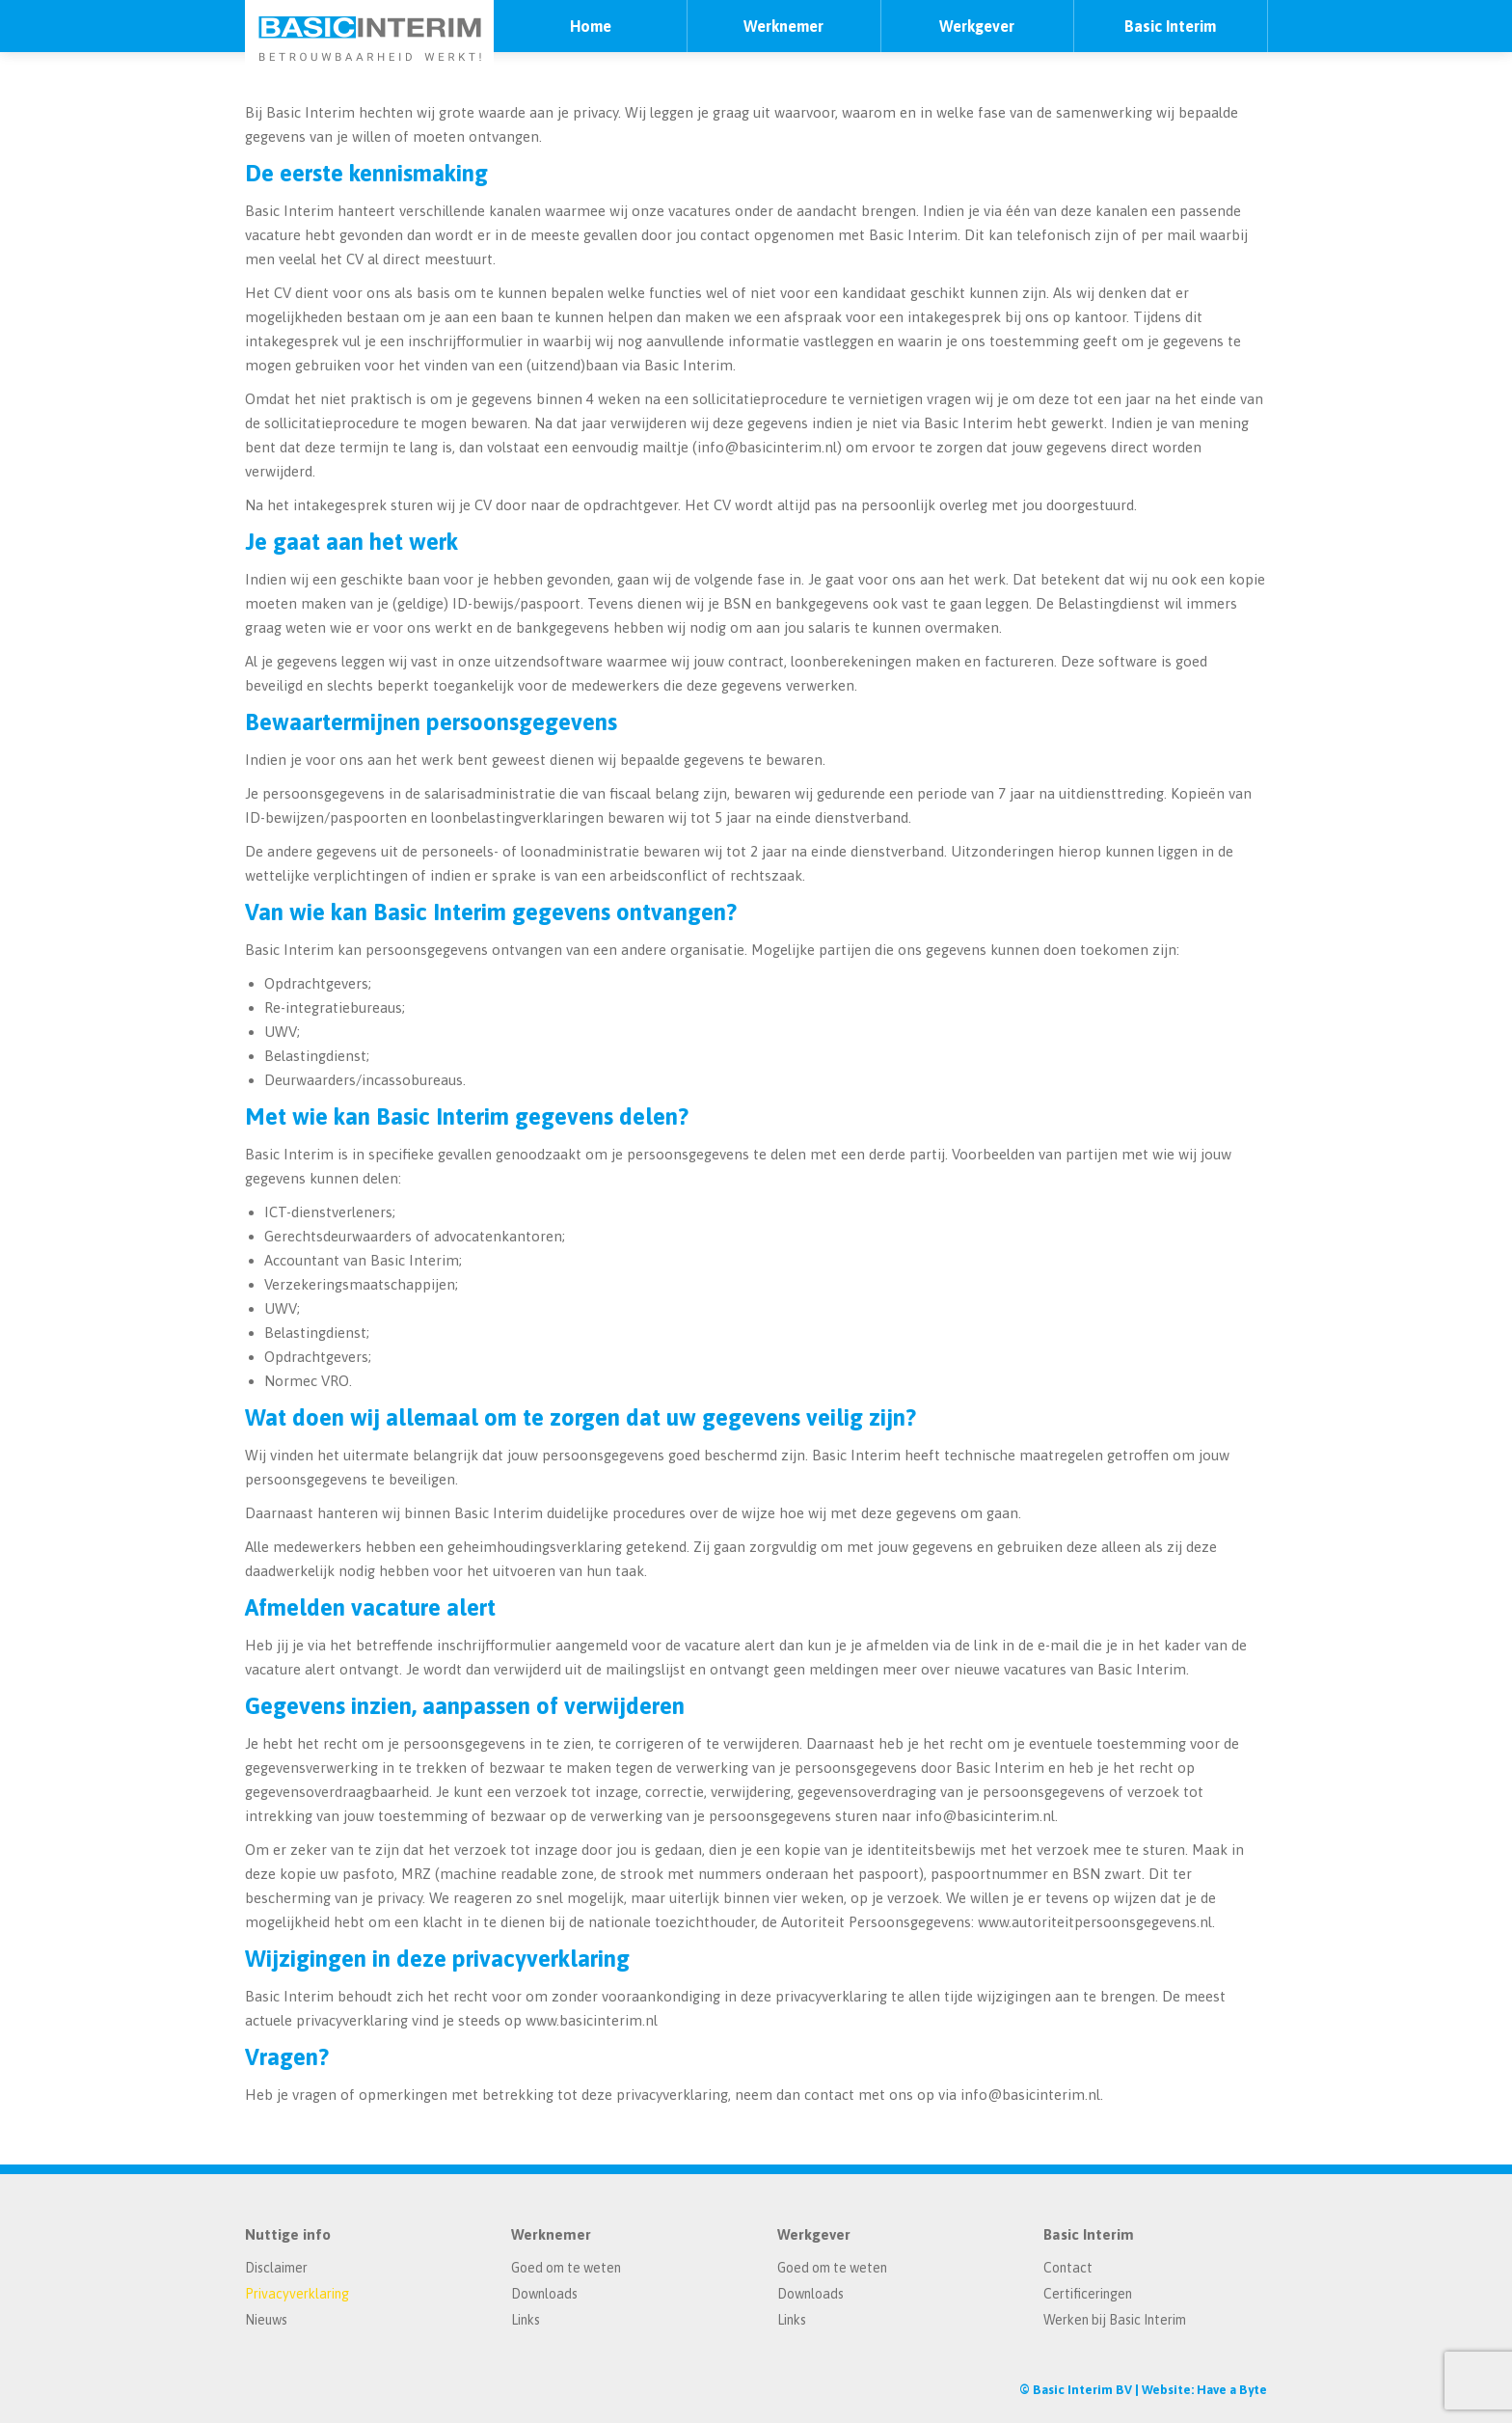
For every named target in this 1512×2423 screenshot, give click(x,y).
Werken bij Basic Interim (1114, 2320)
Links (525, 2320)
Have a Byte (1232, 2389)
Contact (1068, 2267)
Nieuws (266, 2320)
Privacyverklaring (297, 2293)
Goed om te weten (566, 2267)
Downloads (544, 2293)
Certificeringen (1087, 2293)
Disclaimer (276, 2267)
